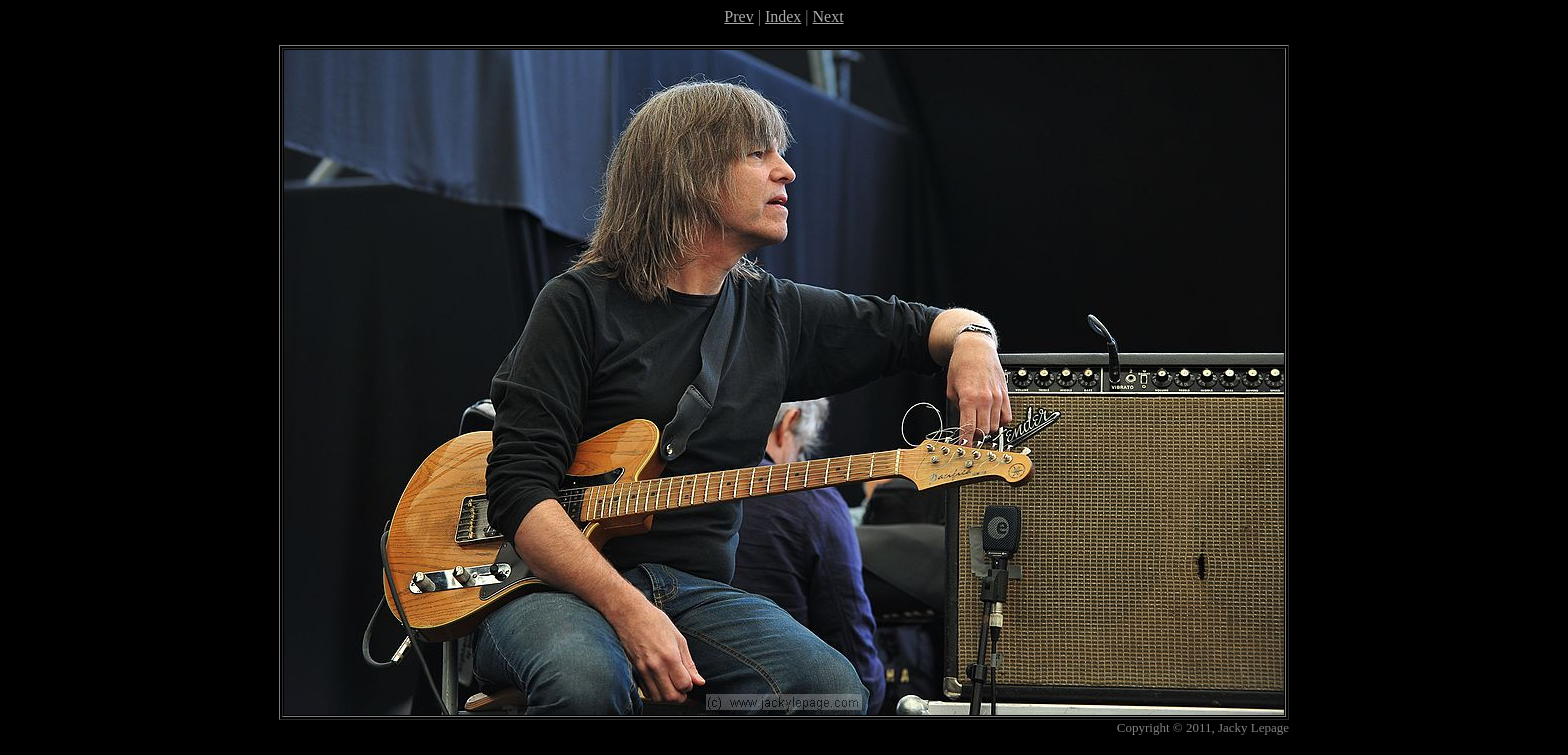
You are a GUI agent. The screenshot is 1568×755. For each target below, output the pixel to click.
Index (783, 16)
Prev (738, 16)
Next (828, 16)
